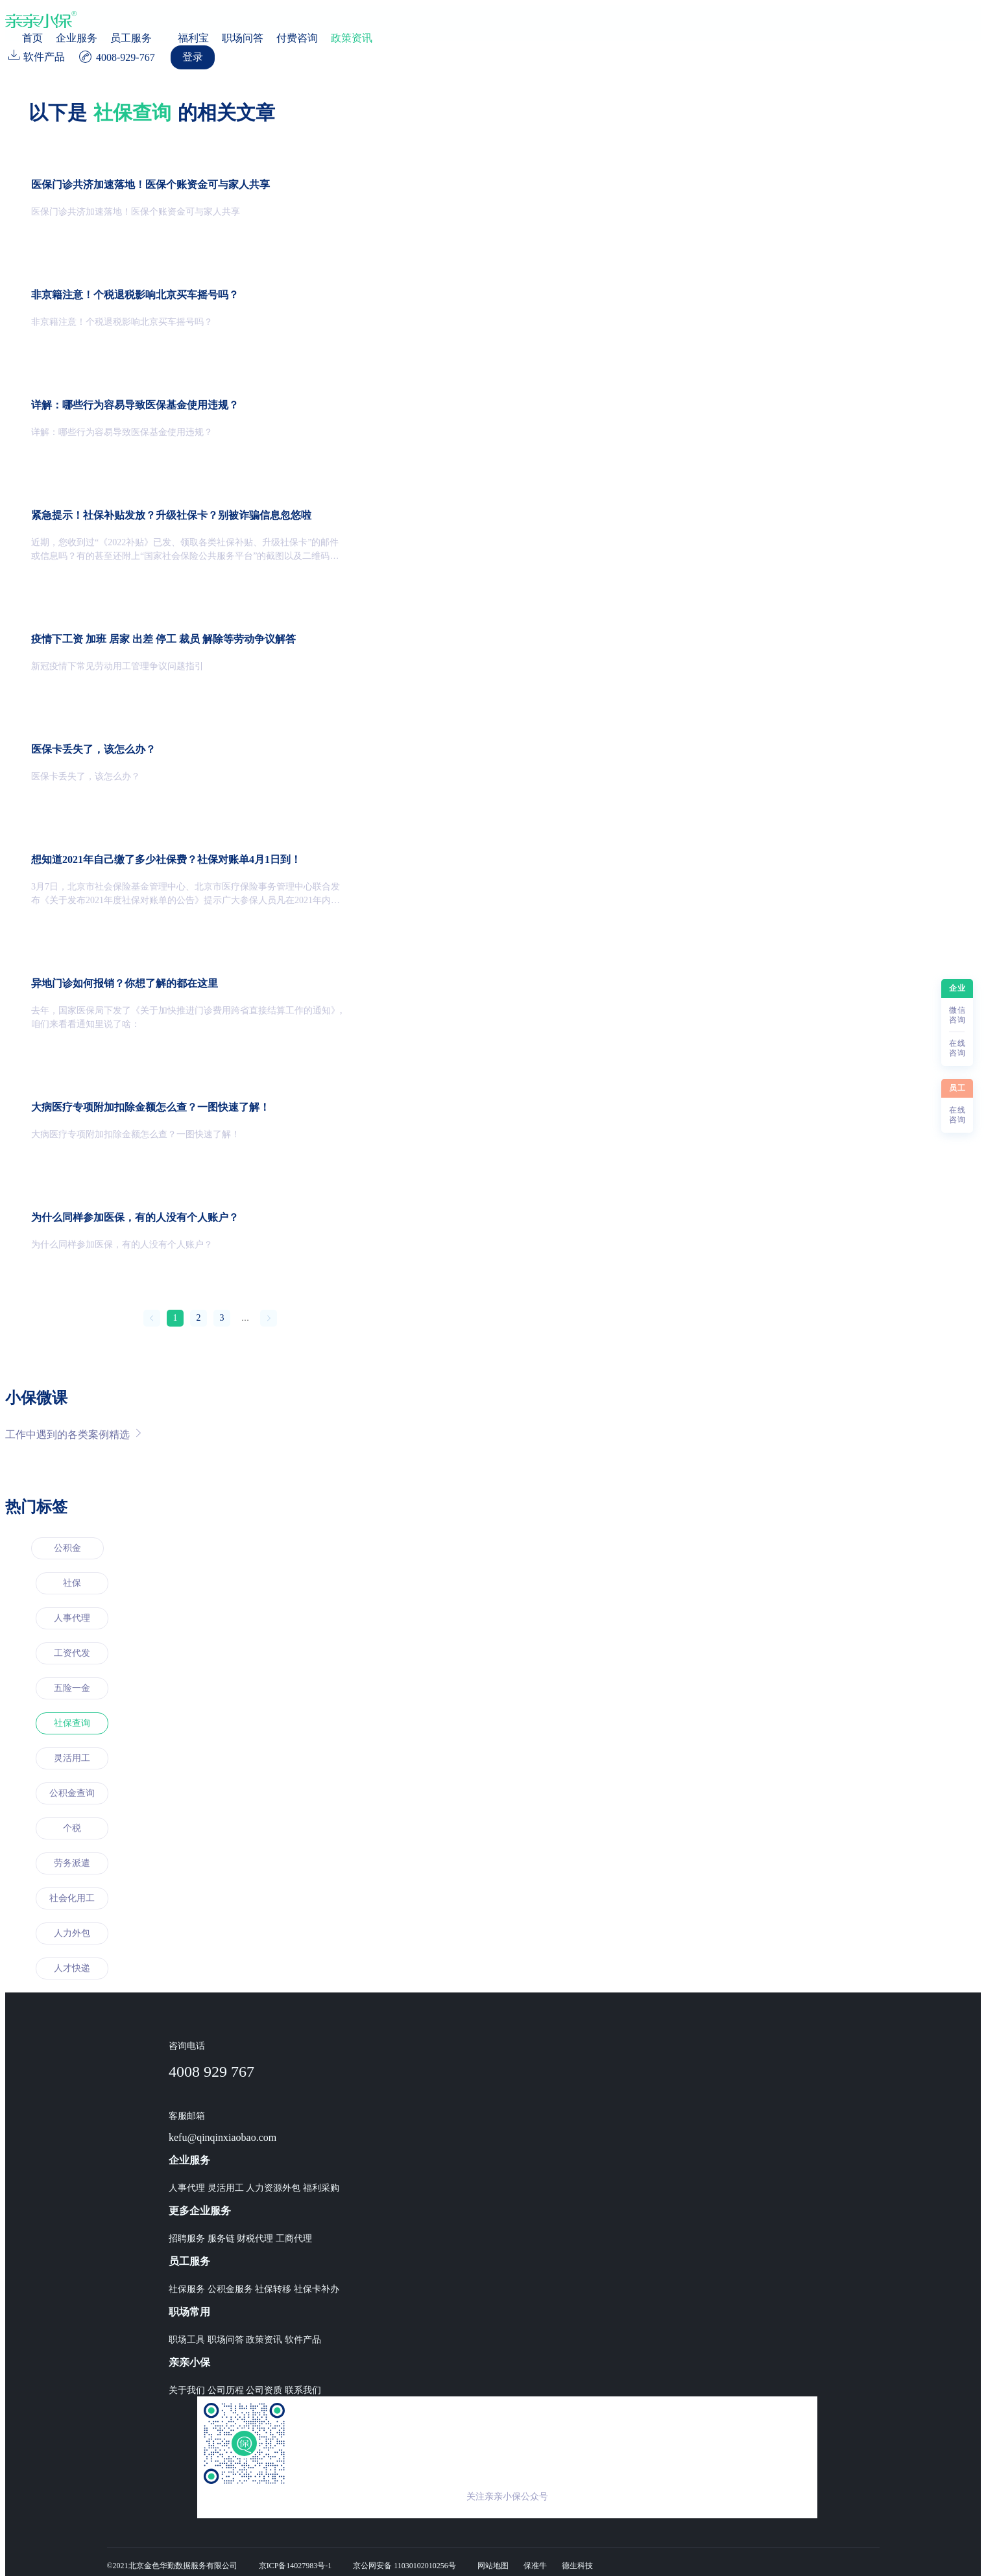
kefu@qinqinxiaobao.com (222, 2137)
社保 (72, 1583)
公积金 (67, 1548)
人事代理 (72, 1618)
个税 (72, 1828)
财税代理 (255, 2238)
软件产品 (303, 2340)
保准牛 (535, 2565)
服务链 (221, 2238)
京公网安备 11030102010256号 (404, 2565)
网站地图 (493, 2565)
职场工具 (187, 2340)
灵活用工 (72, 1758)
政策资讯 (351, 37)
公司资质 (264, 2390)
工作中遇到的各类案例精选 (73, 1434)
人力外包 (72, 1933)
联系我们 (303, 2390)
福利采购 (321, 2188)
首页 (32, 37)
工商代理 (294, 2238)
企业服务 (76, 37)
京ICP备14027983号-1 (295, 2565)
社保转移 (273, 2289)
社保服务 (187, 2289)
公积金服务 (230, 2289)
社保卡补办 (316, 2289)
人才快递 (72, 1968)
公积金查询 (72, 1793)
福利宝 (193, 37)
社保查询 (72, 1723)
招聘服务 (187, 2238)
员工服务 (131, 37)
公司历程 (226, 2390)
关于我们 (187, 2390)
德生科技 (577, 2565)
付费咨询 (297, 37)
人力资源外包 (273, 2188)
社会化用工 (72, 1898)
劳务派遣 (72, 1863)
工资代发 (72, 1653)
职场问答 (242, 37)
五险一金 (72, 1688)
